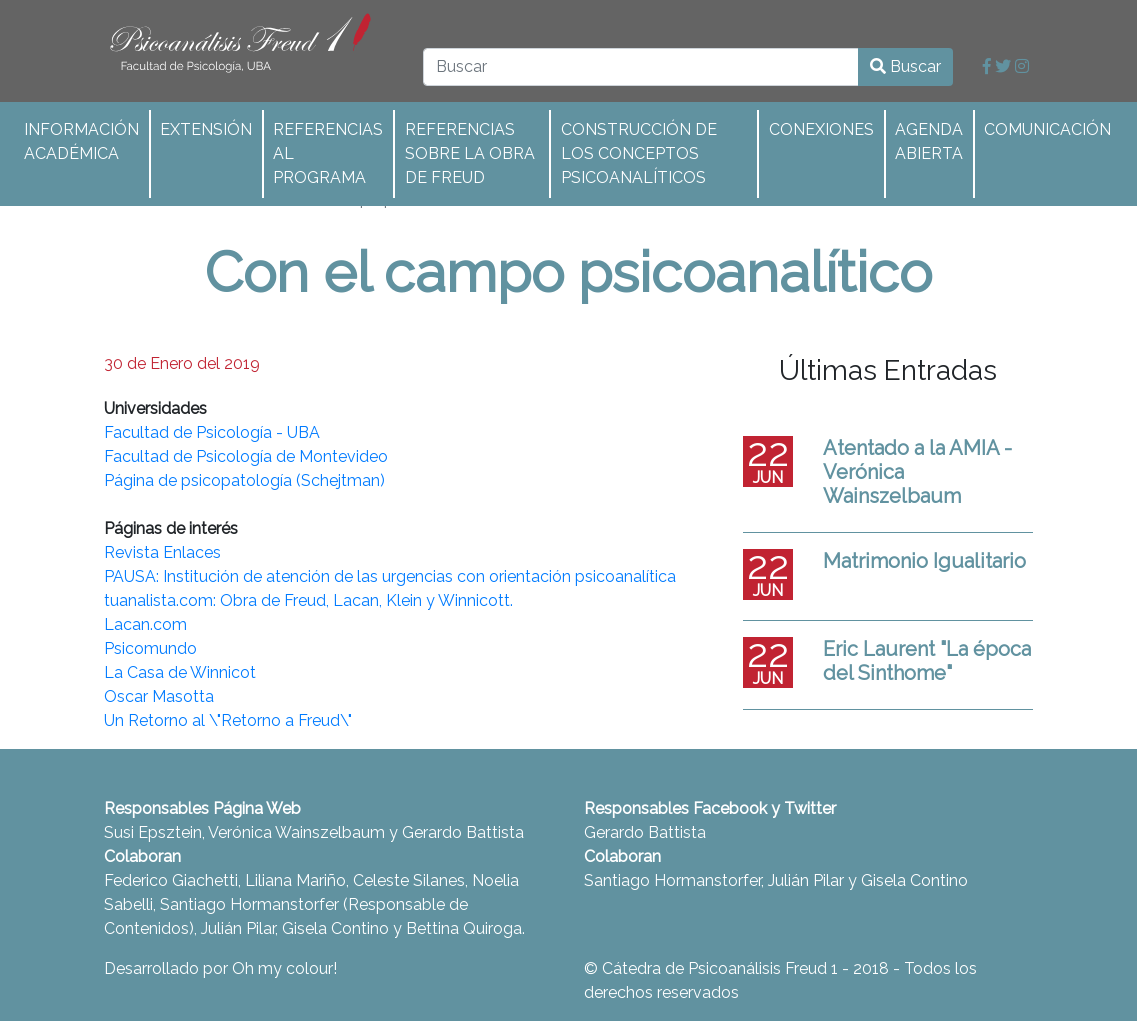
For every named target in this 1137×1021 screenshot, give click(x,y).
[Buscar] (641, 67)
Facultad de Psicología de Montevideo (246, 456)
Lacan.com (145, 624)
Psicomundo (150, 648)
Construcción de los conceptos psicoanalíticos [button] (639, 153)
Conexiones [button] (821, 129)
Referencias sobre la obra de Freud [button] (470, 153)
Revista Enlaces (162, 552)
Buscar (905, 66)
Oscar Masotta (159, 696)
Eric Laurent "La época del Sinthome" (927, 661)
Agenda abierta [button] (929, 141)
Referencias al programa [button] (328, 153)
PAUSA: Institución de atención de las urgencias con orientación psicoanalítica (390, 576)
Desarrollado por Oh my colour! (220, 968)
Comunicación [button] (1047, 129)
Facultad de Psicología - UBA (212, 432)
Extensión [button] (206, 129)
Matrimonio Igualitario (924, 561)
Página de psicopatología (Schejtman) (244, 480)
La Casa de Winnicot (180, 672)
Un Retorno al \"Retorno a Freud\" (228, 720)
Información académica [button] (81, 141)
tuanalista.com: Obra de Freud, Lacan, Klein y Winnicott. (308, 600)
